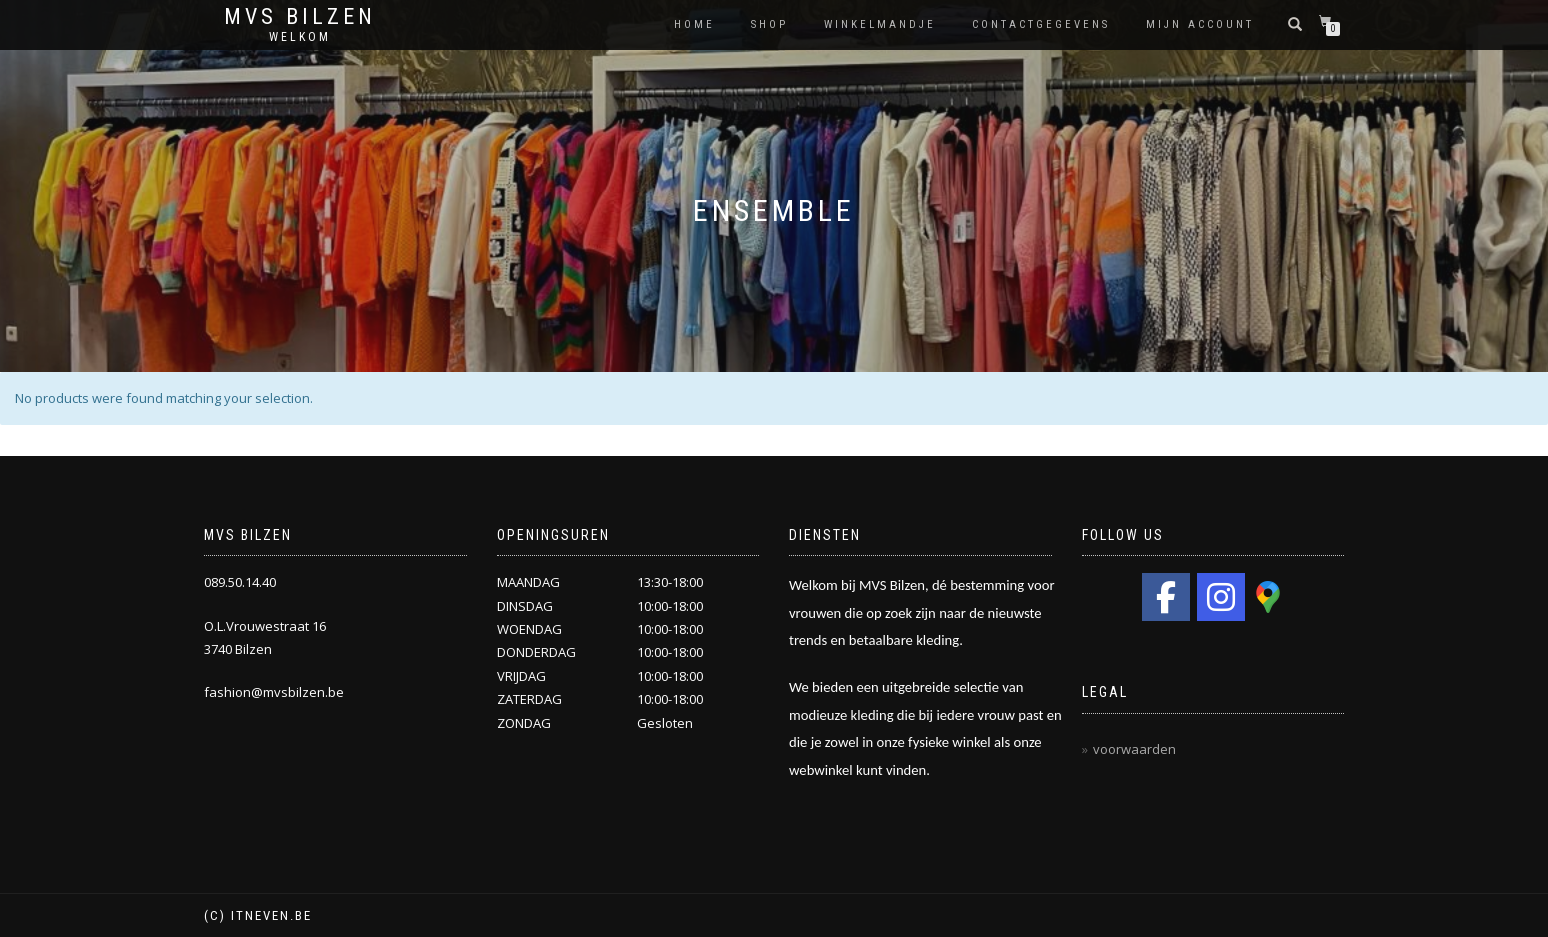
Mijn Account (1200, 24)
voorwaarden (1134, 749)
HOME (694, 24)
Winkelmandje (880, 24)
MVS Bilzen (300, 17)
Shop (769, 24)
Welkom (300, 37)
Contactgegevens (1041, 24)
